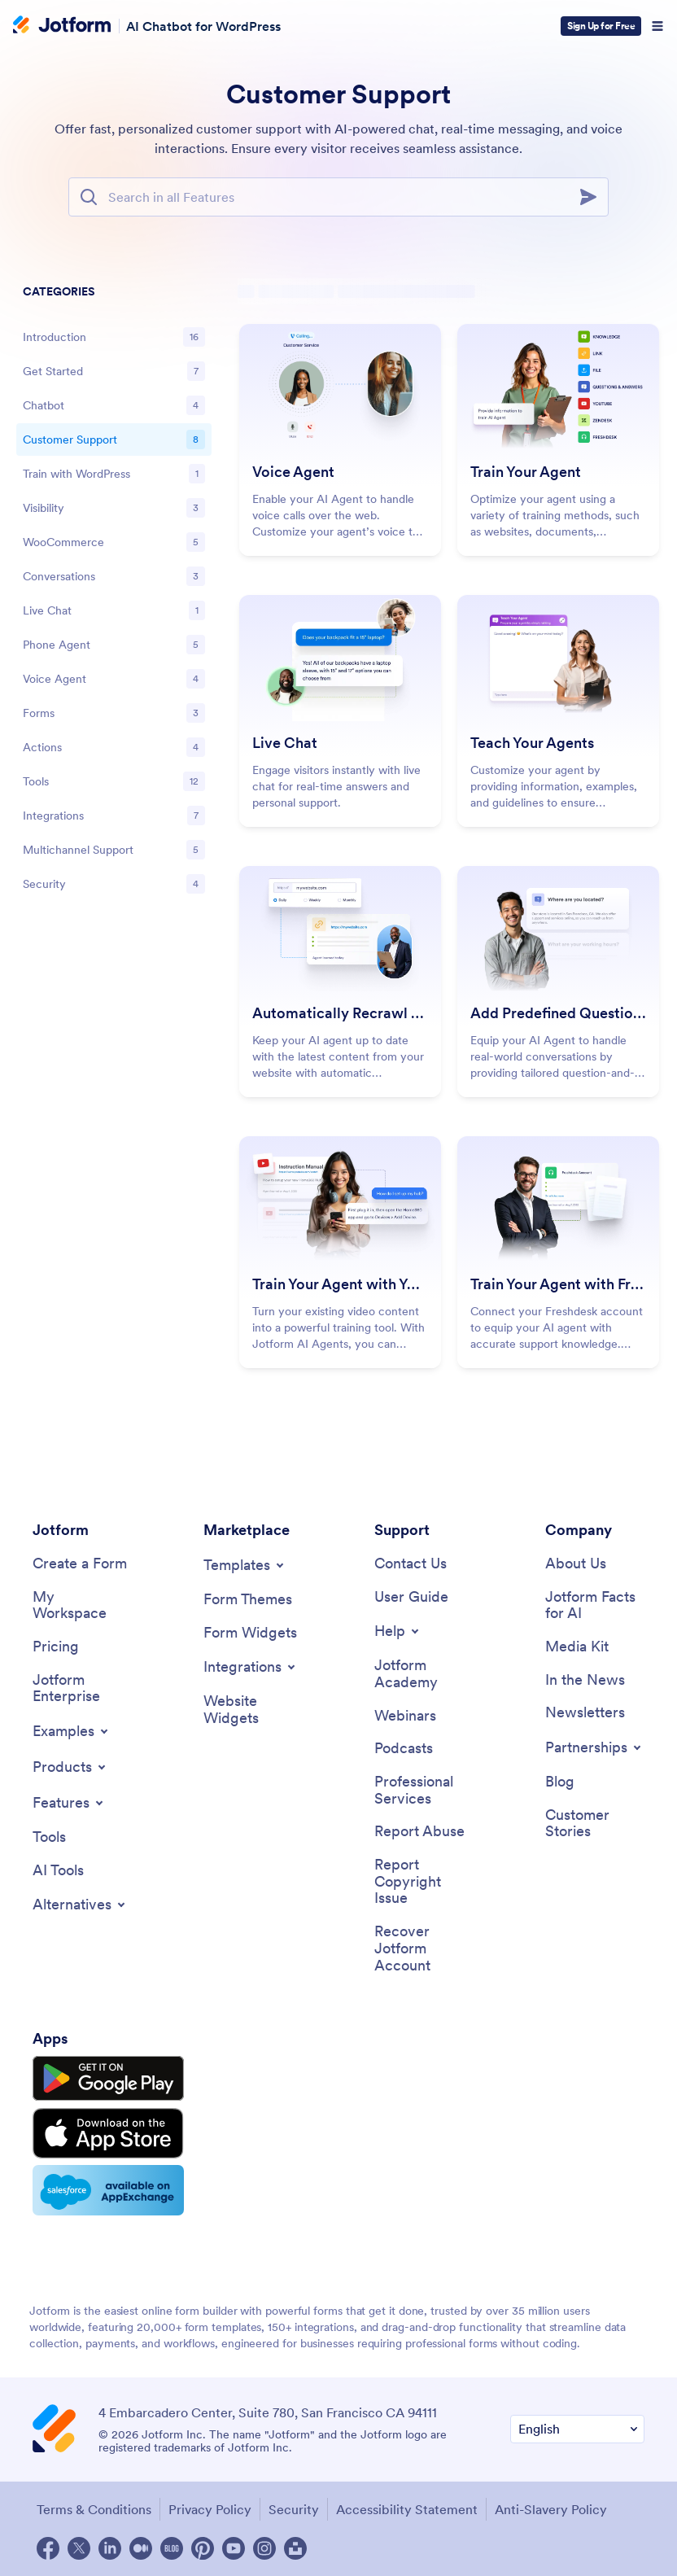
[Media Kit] (577, 1647)
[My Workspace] (82, 1605)
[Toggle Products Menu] (70, 1767)
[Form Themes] (247, 1599)
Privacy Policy (209, 2509)
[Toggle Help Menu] (397, 1631)
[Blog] (559, 1782)
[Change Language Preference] (577, 2429)
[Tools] (49, 1837)
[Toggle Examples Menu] (72, 1731)
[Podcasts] (403, 1748)
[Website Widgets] (253, 1709)
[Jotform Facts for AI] (594, 1605)
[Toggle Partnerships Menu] (594, 1747)
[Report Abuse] (419, 1831)
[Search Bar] (338, 197)
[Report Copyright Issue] (424, 1881)
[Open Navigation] (657, 26)
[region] (114, 591)
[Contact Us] (410, 1564)
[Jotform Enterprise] (82, 1688)
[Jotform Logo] (62, 26)
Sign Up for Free (601, 26)
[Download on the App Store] (108, 2133)
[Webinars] (405, 1716)
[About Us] (575, 1564)
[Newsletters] (585, 1713)
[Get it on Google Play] (108, 2078)
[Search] (593, 197)
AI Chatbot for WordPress (203, 26)
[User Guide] (411, 1597)
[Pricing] (56, 1647)
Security (294, 2509)
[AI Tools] (58, 1870)
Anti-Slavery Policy (551, 2509)
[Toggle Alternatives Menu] (80, 1904)
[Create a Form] (80, 1564)
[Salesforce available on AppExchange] (108, 2190)
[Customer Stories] (594, 1823)
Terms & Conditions (94, 2509)
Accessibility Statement (407, 2509)
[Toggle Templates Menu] (244, 1565)
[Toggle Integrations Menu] (250, 1667)
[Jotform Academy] (424, 1674)
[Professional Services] (424, 1790)
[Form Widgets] (250, 1633)
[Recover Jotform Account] (424, 1948)
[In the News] (585, 1680)
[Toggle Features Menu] (69, 1803)
